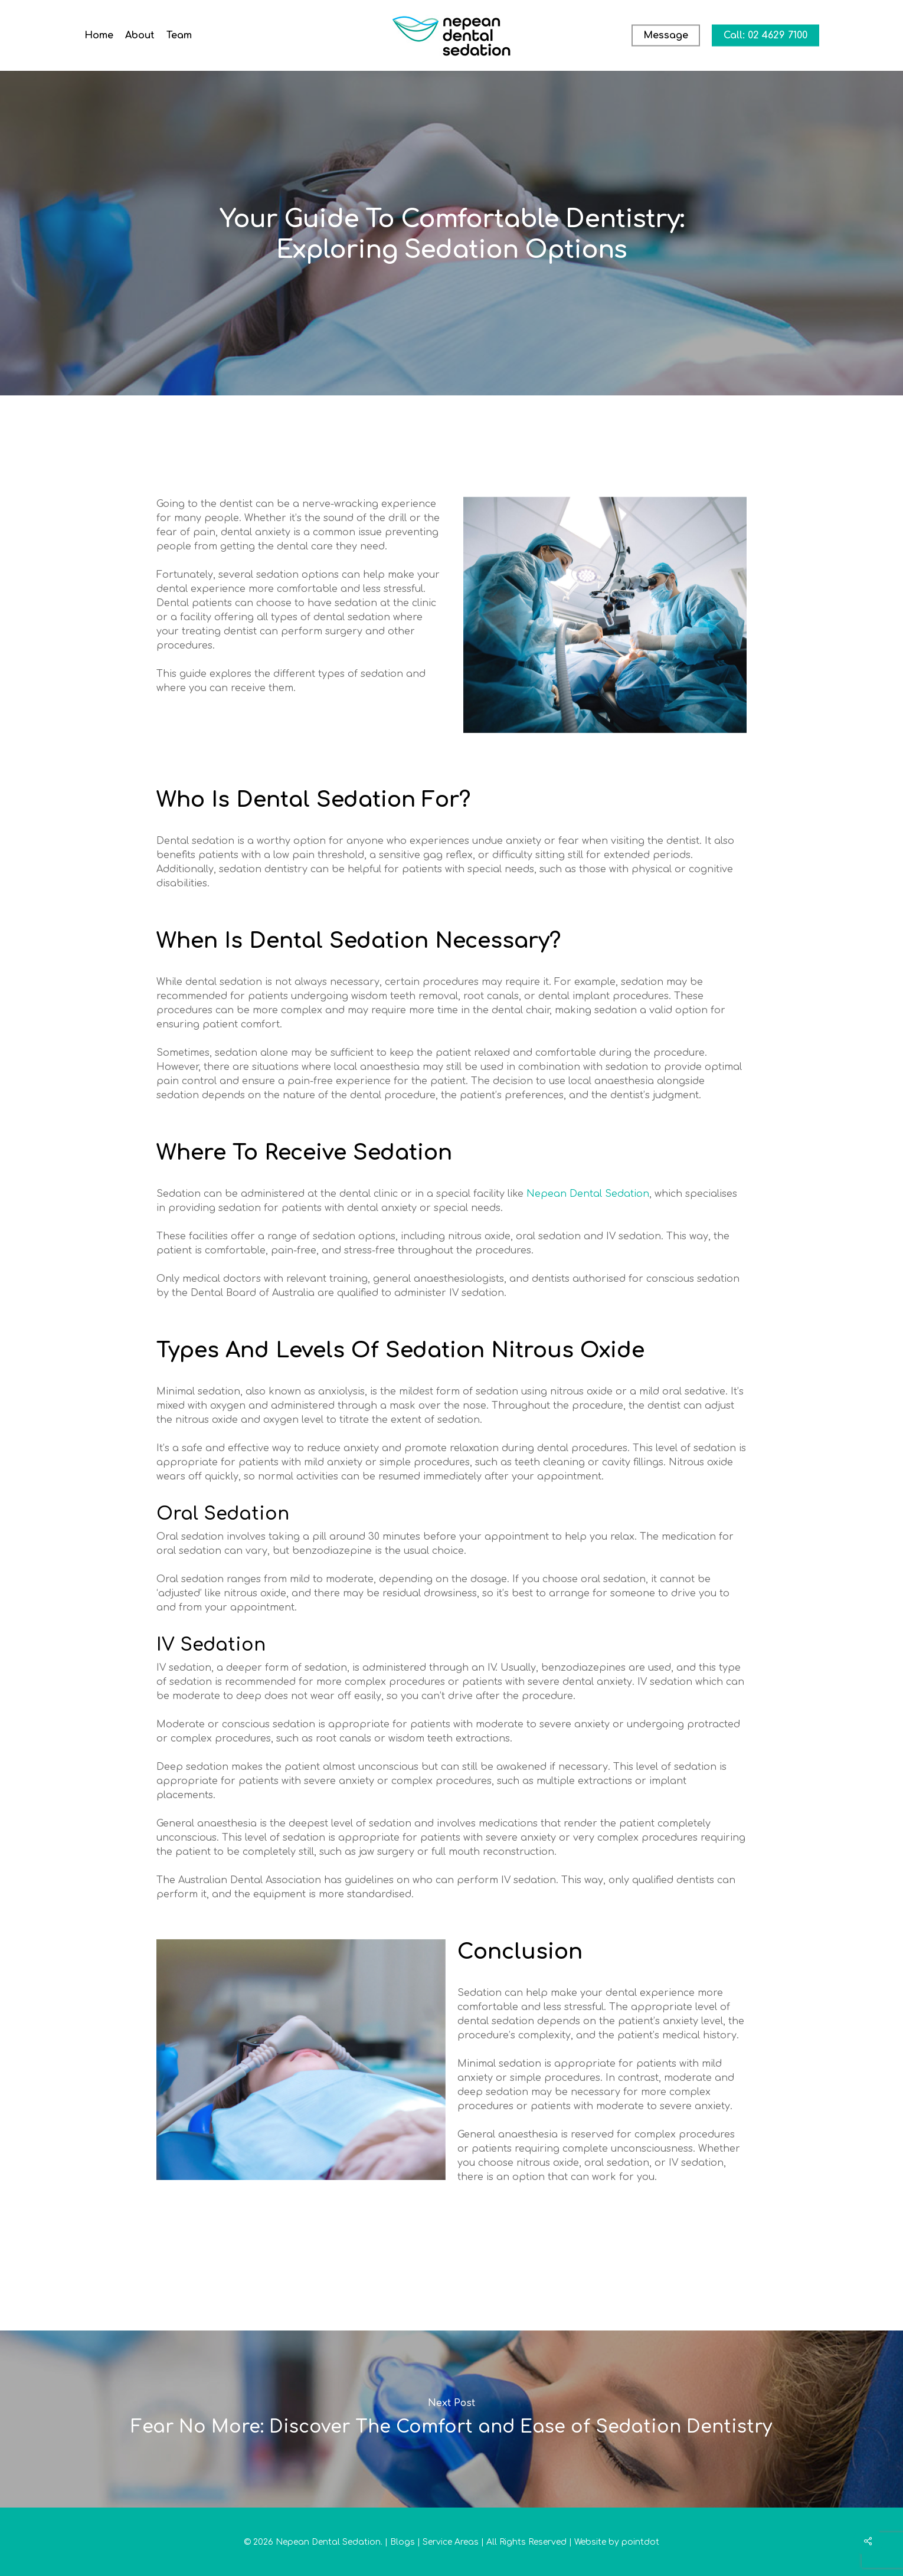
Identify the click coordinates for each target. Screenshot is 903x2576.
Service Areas (451, 2542)
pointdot (640, 2542)
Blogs (402, 2542)
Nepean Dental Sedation (587, 1194)
